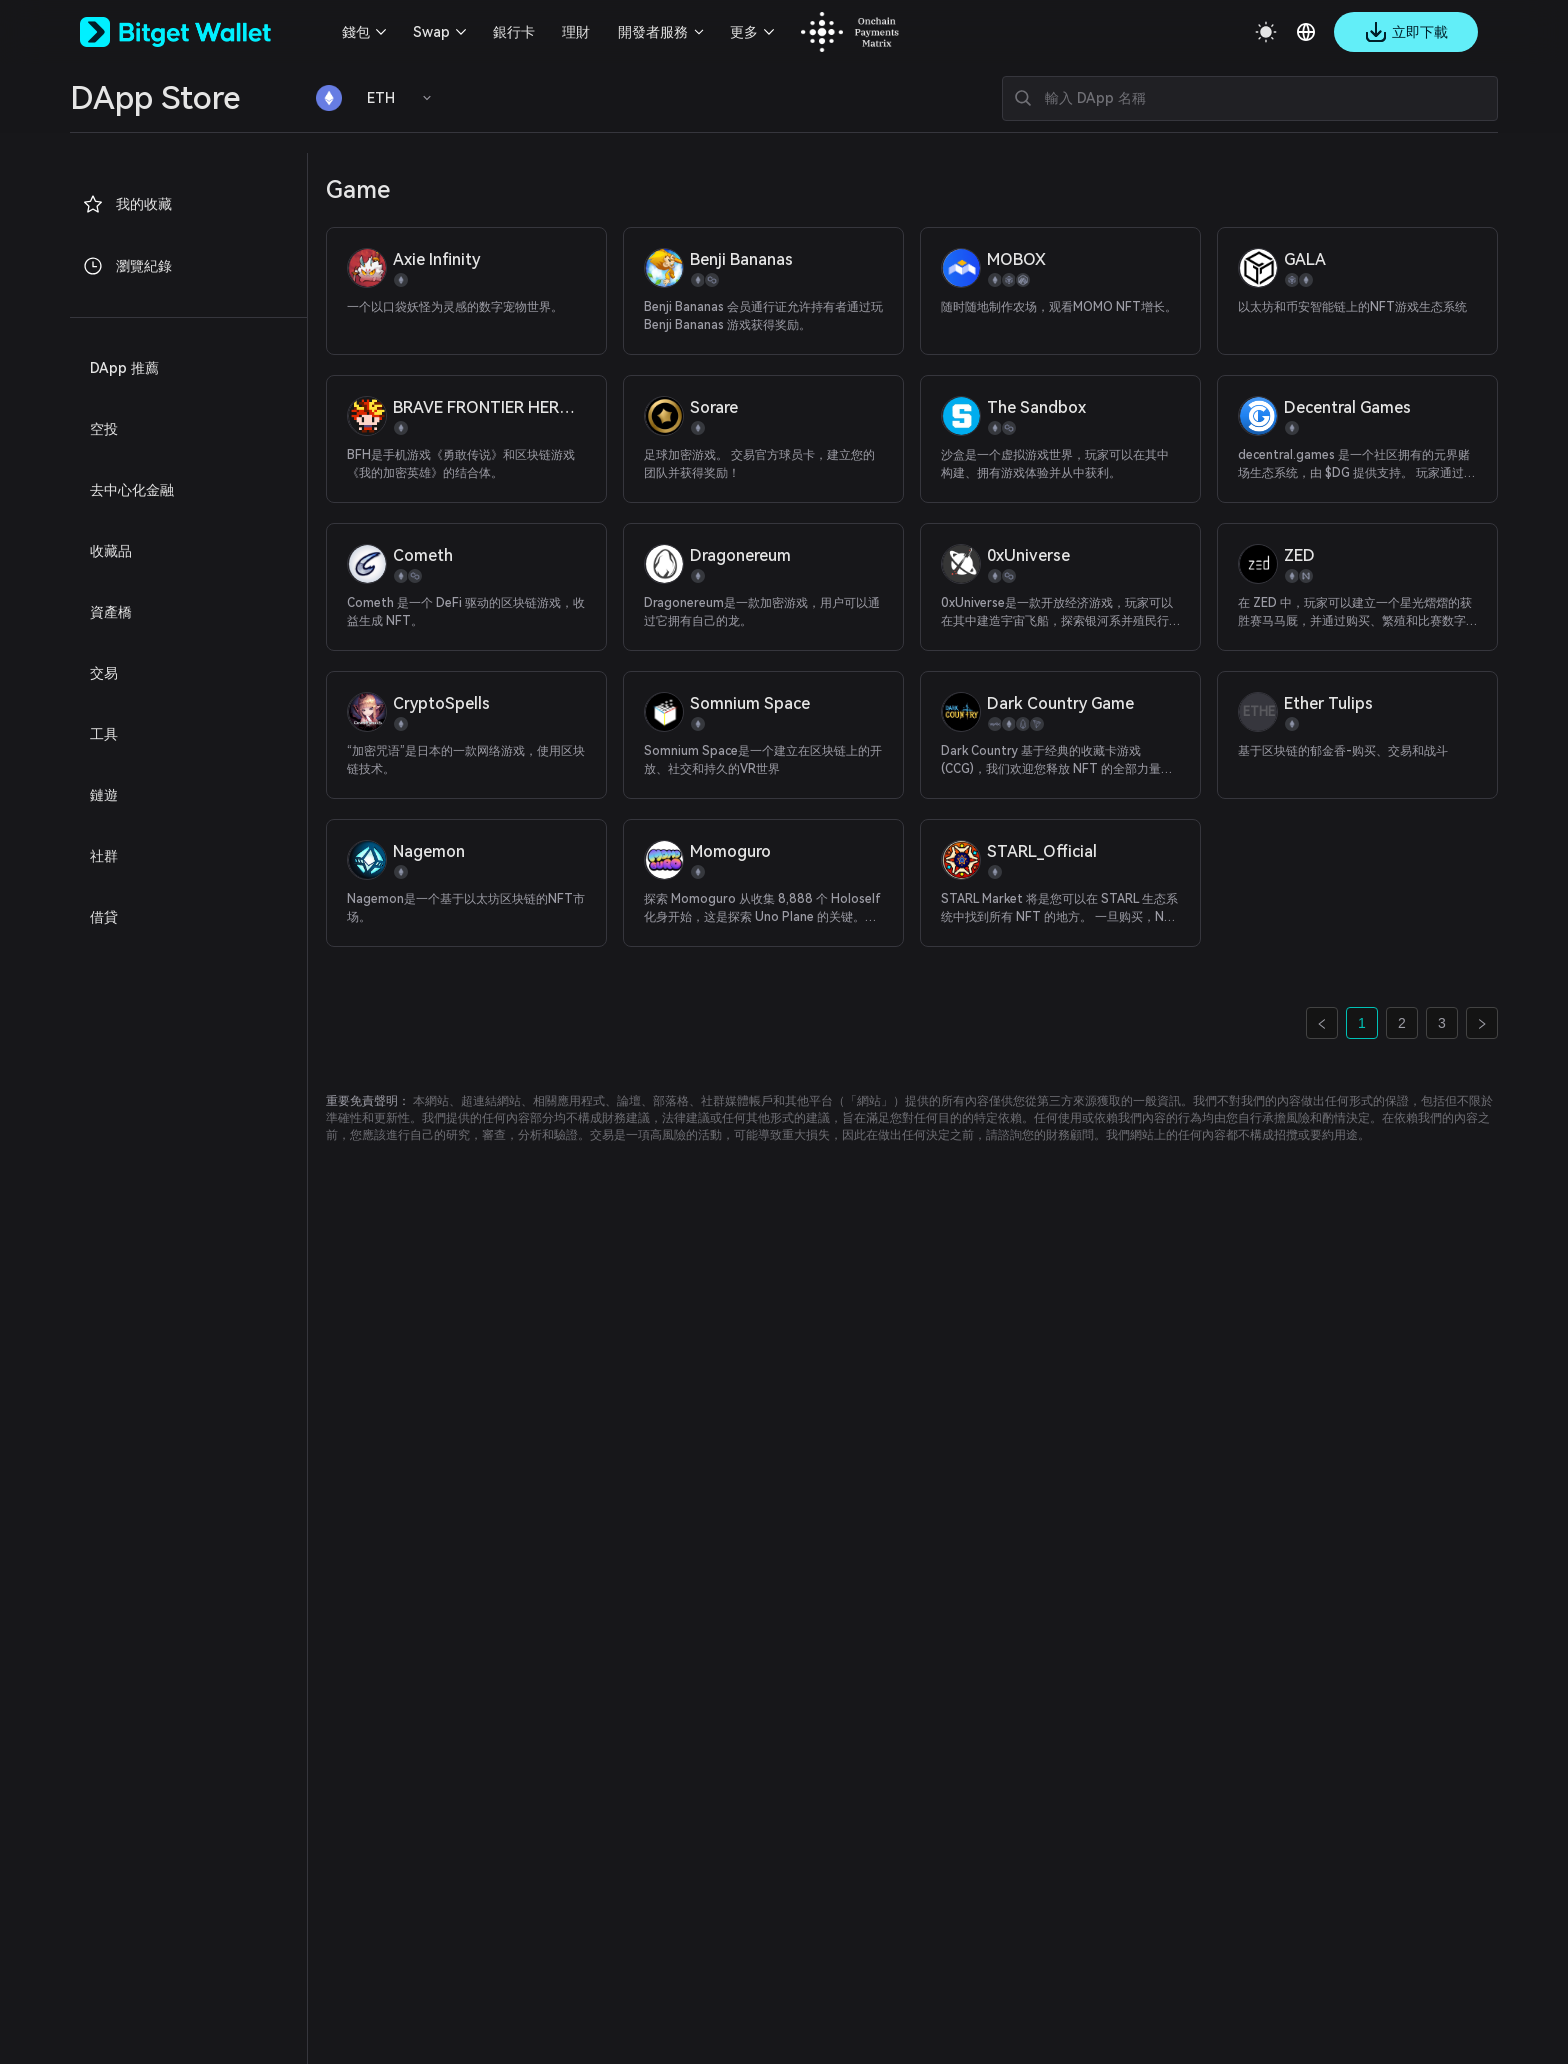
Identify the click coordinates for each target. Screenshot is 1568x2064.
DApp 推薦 (124, 368)
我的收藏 (127, 204)
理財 (576, 32)
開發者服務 (653, 32)
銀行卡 (514, 32)
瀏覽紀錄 (127, 266)
